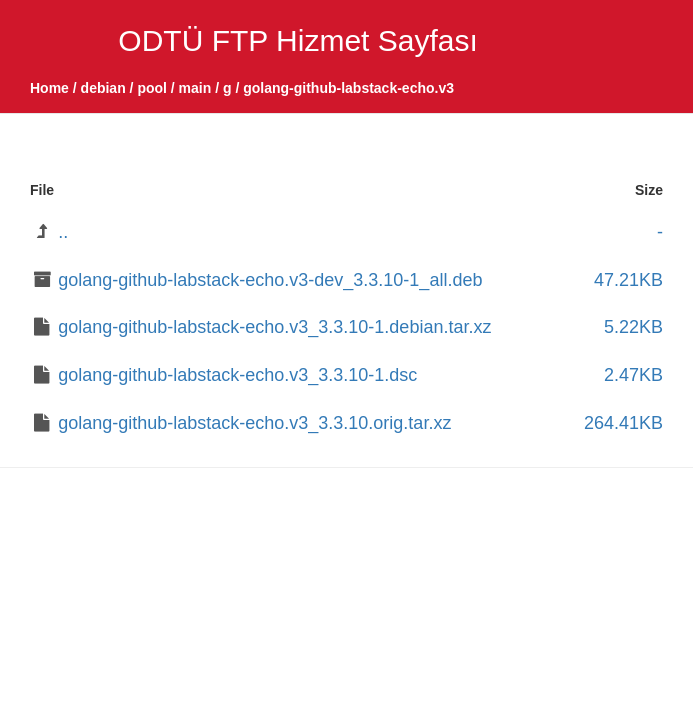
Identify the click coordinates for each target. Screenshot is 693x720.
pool (152, 88)
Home (49, 88)
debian (103, 88)
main (195, 88)
